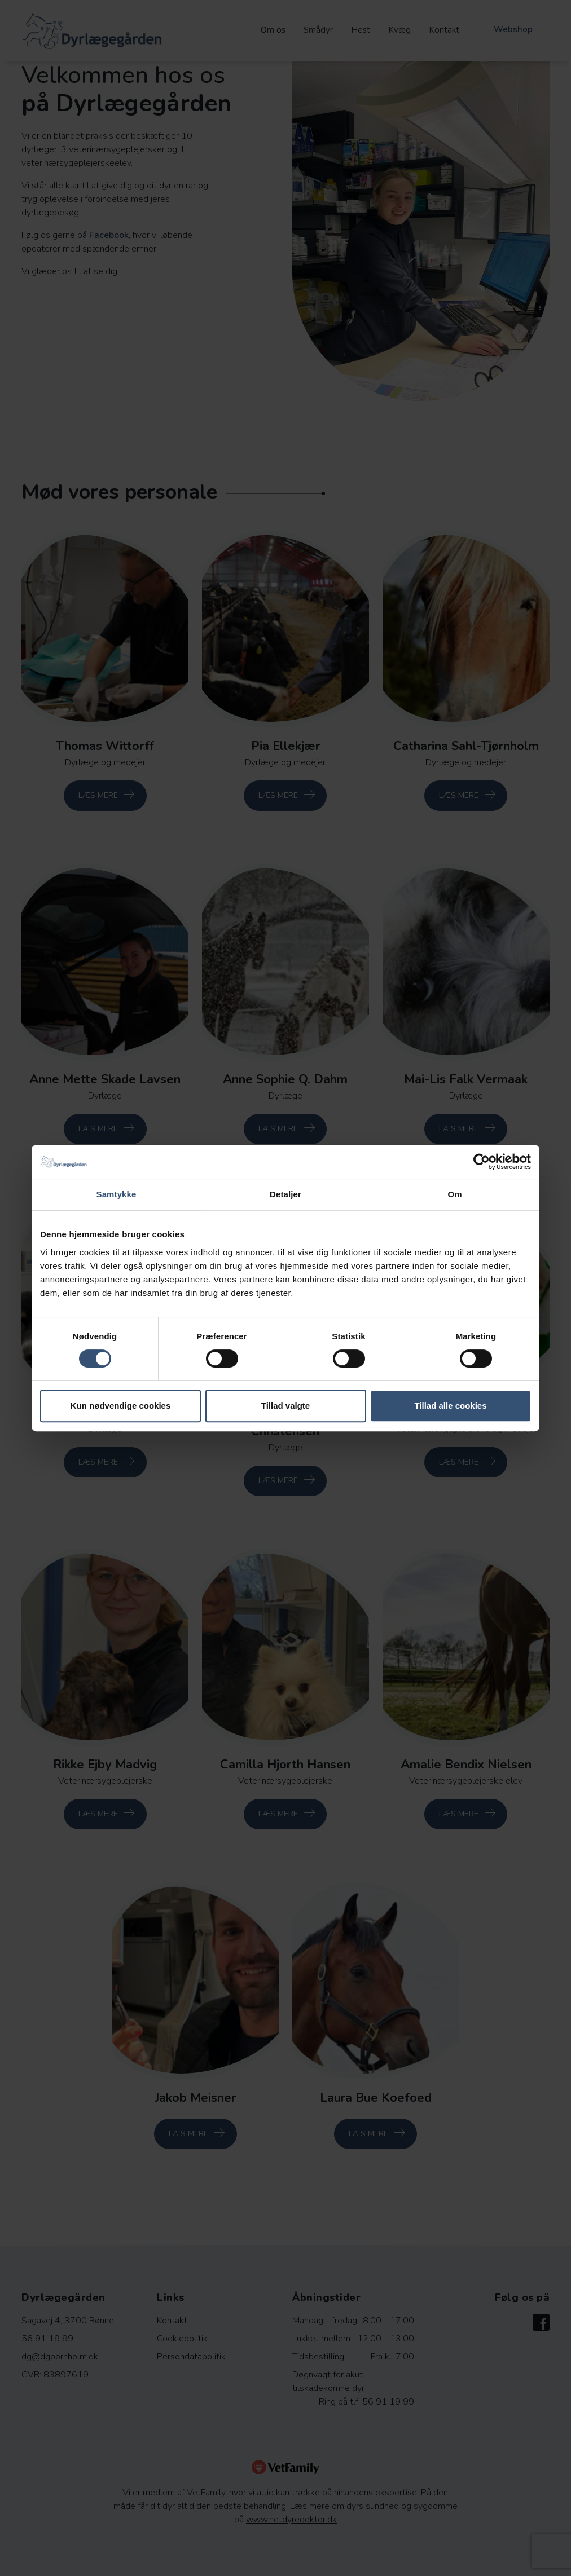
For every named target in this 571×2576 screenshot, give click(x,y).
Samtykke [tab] (116, 1194)
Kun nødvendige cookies (121, 1405)
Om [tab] (454, 1194)
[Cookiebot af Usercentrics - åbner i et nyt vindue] (481, 1161)
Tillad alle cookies (450, 1405)
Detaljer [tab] (285, 1194)
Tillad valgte (285, 1405)
